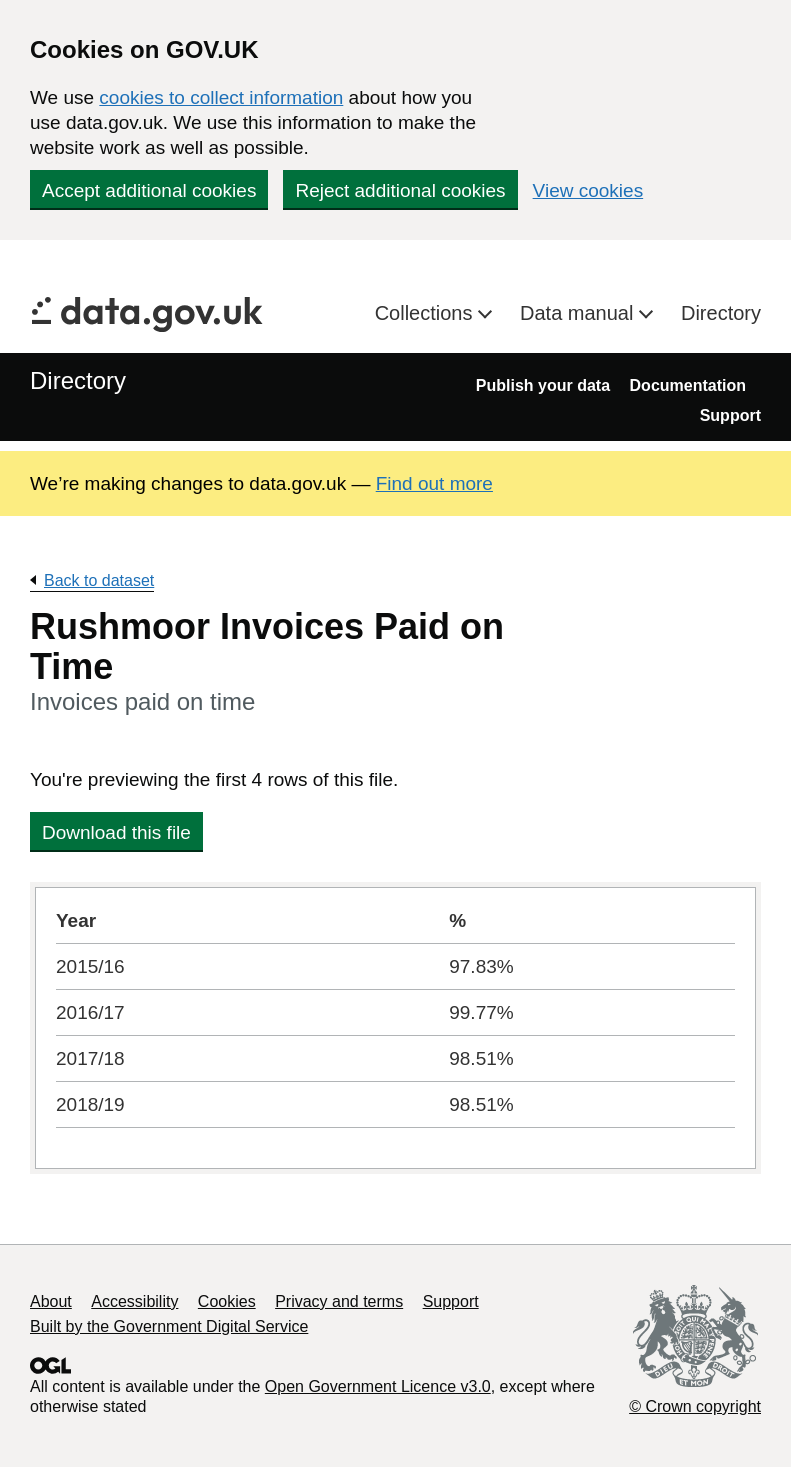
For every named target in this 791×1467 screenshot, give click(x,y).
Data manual (579, 313)
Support (730, 415)
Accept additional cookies (149, 190)
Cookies (227, 1301)
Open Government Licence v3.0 (378, 1386)
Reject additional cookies (400, 190)
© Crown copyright (695, 1406)
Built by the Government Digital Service (169, 1326)
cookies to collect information (221, 97)
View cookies (588, 190)
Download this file (116, 832)
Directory (721, 313)
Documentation (688, 385)
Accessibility (134, 1301)
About (51, 1301)
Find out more (434, 483)
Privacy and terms (339, 1301)
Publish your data (543, 385)
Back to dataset (99, 580)
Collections (426, 313)
